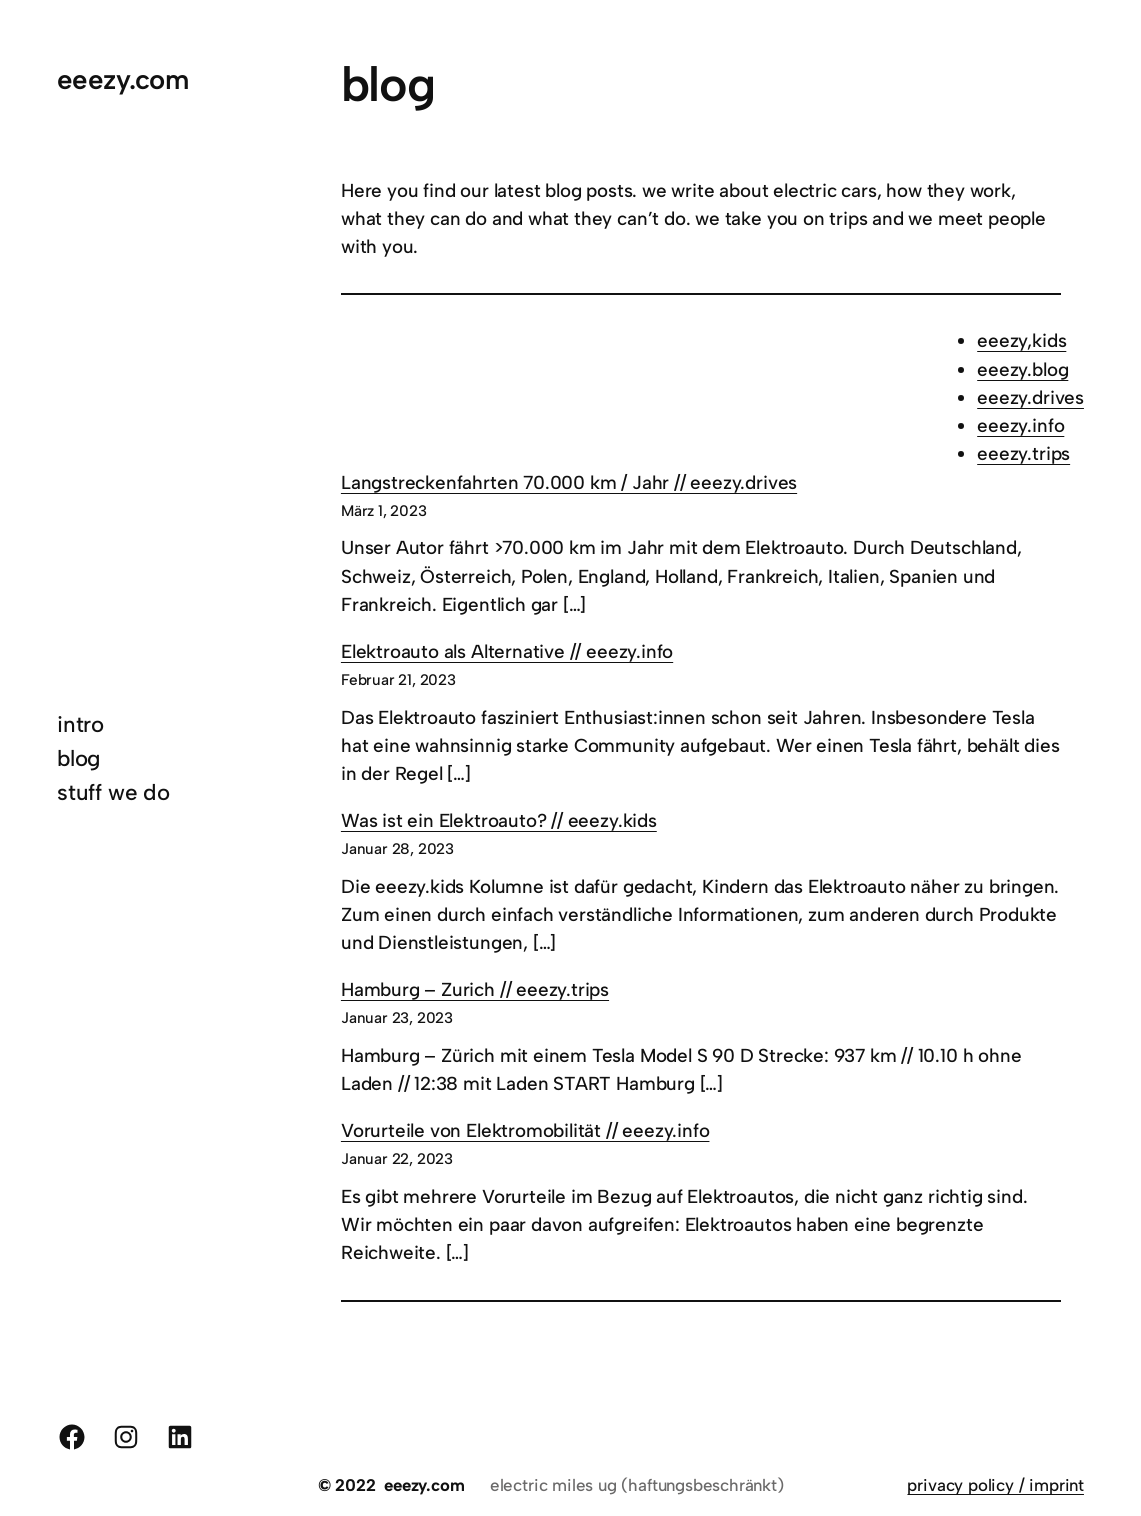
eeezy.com (122, 79)
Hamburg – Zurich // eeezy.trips (475, 989)
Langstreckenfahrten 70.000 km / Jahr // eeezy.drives (569, 482)
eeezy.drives (1030, 397)
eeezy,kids (1021, 340)
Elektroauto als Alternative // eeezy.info (507, 651)
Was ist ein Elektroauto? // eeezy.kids (499, 820)
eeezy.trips (1023, 453)
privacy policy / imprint (995, 1485)
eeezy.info (1020, 425)
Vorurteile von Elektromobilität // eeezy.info (525, 1130)
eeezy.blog (1022, 369)
